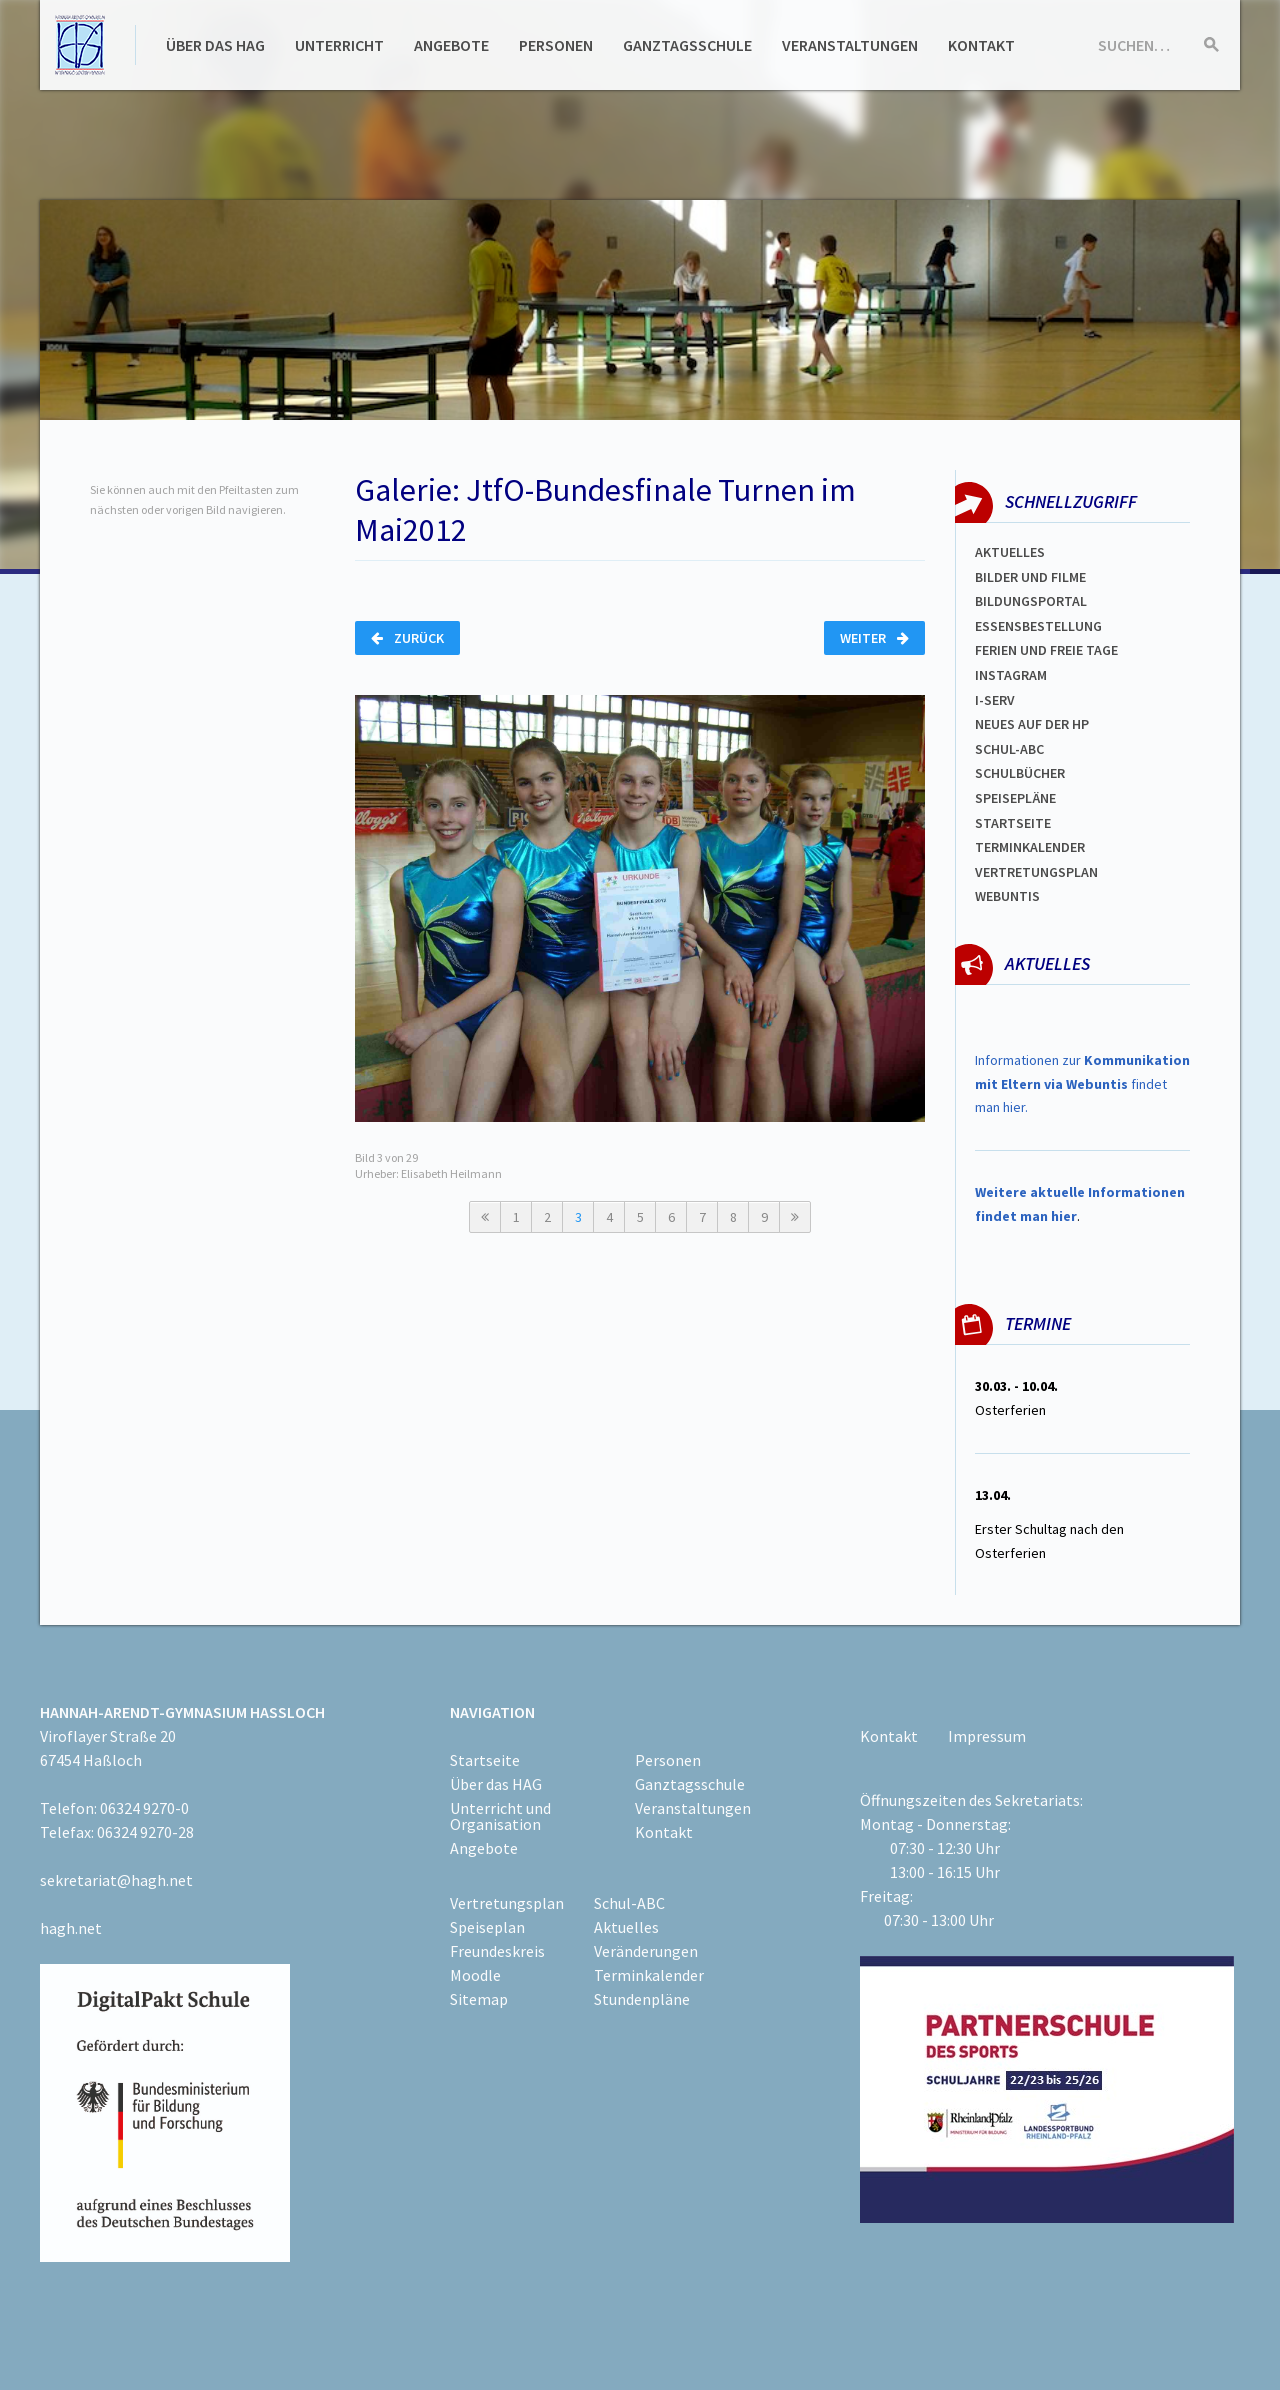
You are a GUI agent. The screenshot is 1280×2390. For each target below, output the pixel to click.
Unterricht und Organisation (500, 1816)
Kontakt (981, 45)
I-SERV (995, 700)
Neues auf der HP (1032, 724)
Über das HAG (215, 45)
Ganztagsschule (687, 45)
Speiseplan (487, 1927)
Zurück (407, 638)
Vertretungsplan (1036, 872)
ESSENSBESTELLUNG (1038, 626)
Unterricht (339, 45)
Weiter (874, 638)
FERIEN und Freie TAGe (1046, 650)
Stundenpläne (642, 1999)
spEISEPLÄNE (1015, 798)
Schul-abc (1009, 749)
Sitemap (479, 1999)
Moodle (475, 1975)
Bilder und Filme (1030, 577)
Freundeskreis (497, 1951)
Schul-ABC (629, 1903)
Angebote (451, 45)
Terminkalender (1030, 847)
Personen (556, 45)
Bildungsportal (1031, 601)
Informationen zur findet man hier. (1082, 1084)
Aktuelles (1010, 552)
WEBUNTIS (1007, 896)
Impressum (987, 1736)
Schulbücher (1020, 773)
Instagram (1011, 675)
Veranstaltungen (850, 45)
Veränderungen (646, 1951)
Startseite (1013, 823)
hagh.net (71, 1928)
